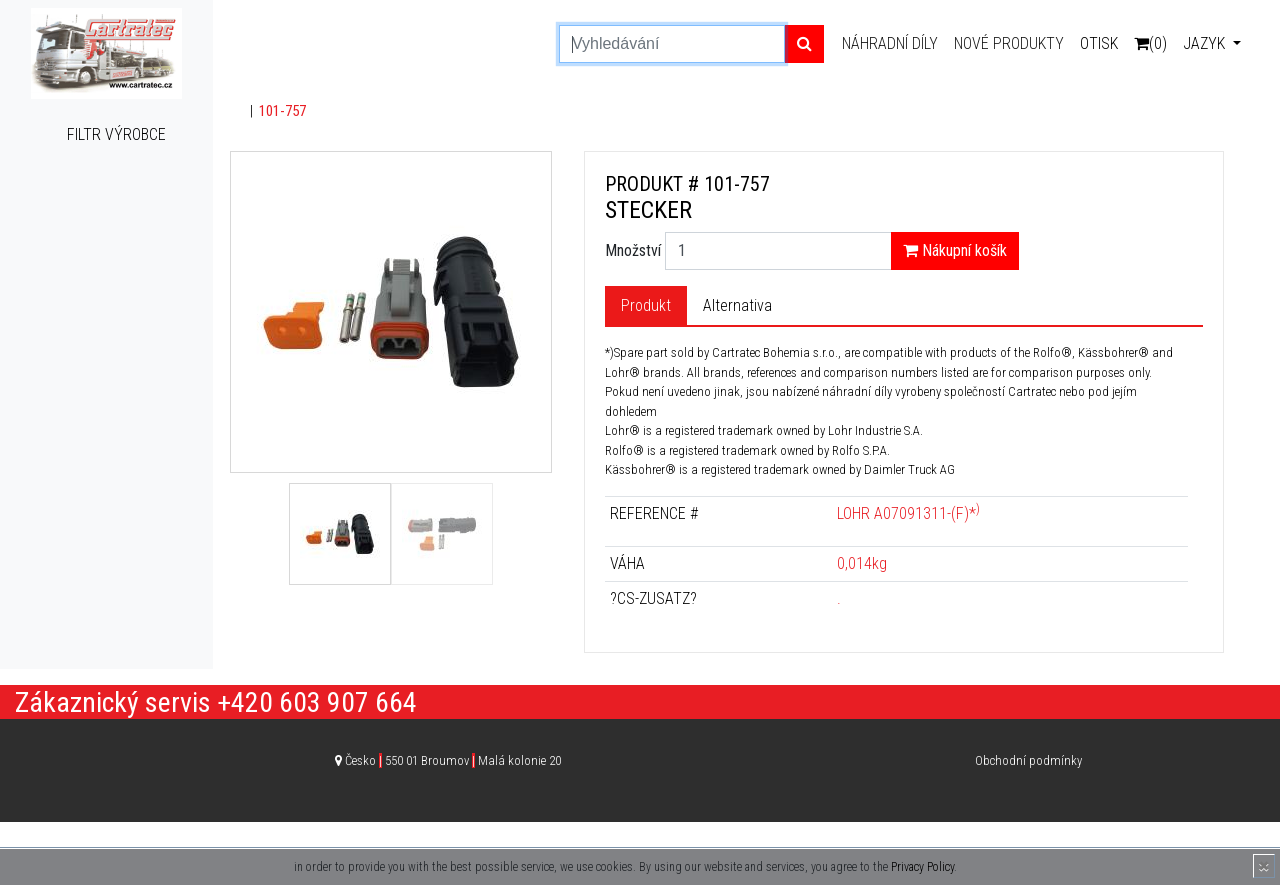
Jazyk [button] (1206, 43)
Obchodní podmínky (1028, 760)
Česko (453, 760)
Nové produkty (1009, 43)
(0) (1150, 43)
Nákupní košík (955, 250)
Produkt (646, 305)
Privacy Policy (922, 867)
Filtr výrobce (116, 134)
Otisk (1099, 43)
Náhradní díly (890, 43)
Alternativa (737, 305)
